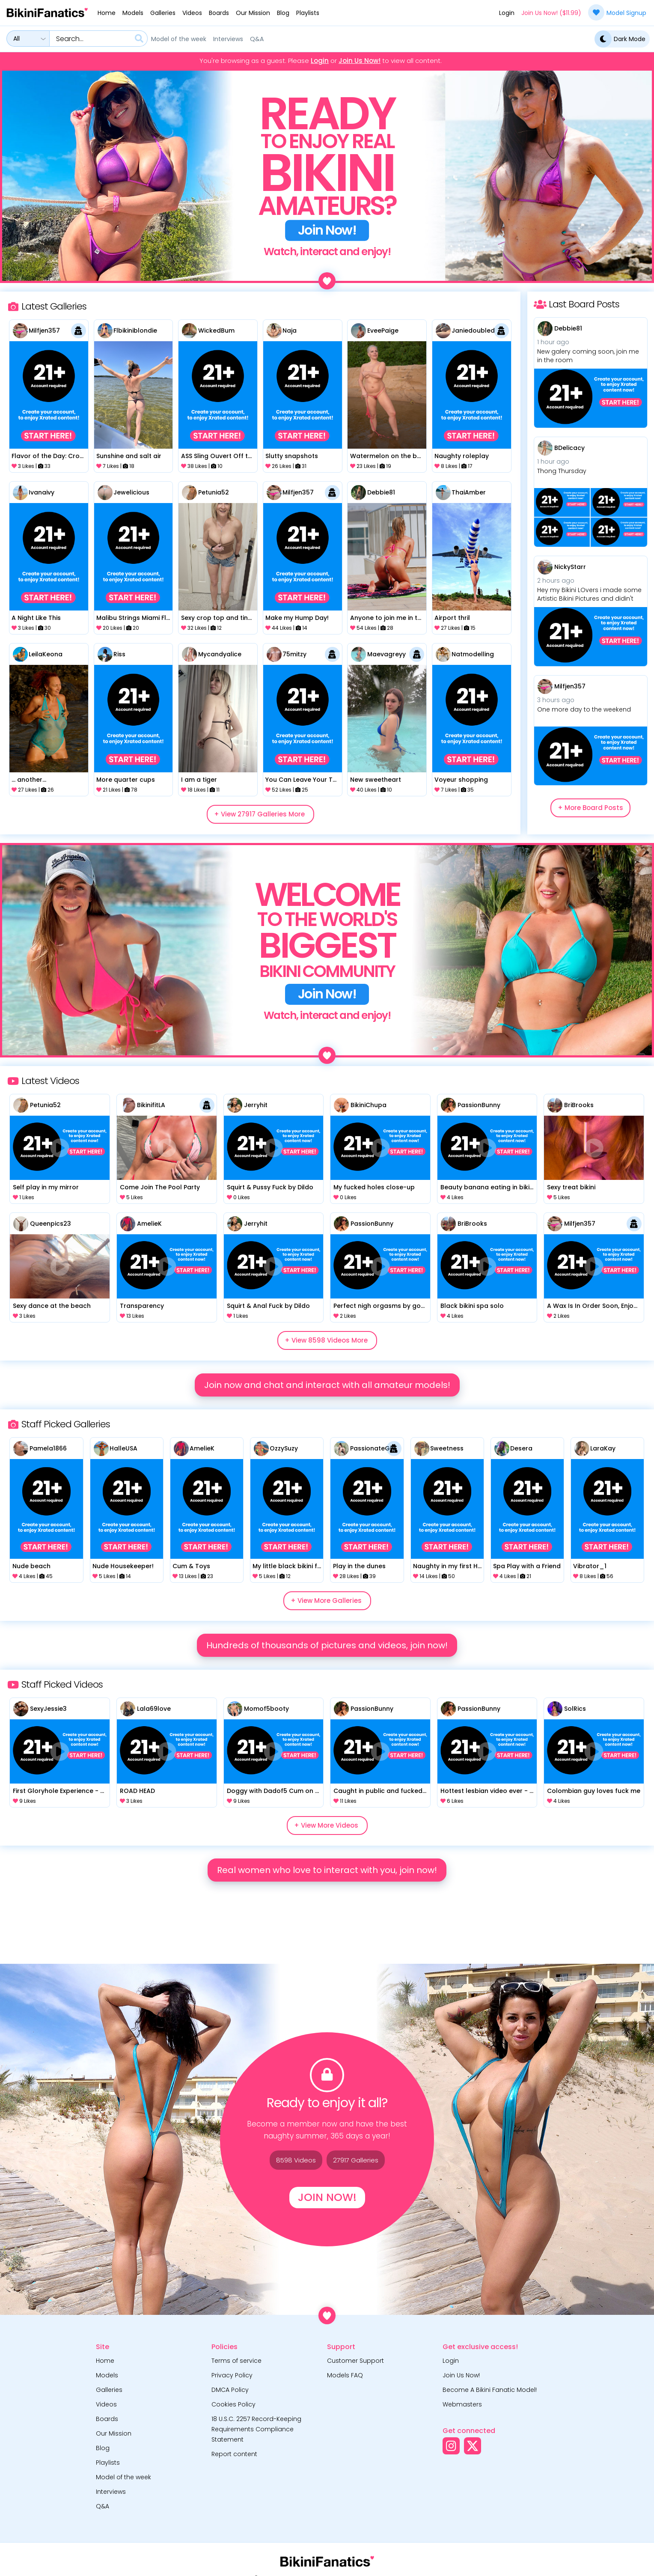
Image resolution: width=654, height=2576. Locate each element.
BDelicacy (569, 448)
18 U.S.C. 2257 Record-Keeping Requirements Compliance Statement (256, 2429)
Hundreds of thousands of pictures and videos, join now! (327, 1645)
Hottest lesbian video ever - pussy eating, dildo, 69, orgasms (487, 1791)
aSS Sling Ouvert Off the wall (218, 456)
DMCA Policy (230, 2389)
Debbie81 (381, 492)
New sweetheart (375, 779)
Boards (219, 13)
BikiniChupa (368, 1105)
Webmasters (462, 2404)
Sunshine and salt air (128, 456)
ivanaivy (41, 492)
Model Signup (617, 12)
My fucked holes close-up (374, 1187)
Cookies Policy (233, 2404)
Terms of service (236, 2360)
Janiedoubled (473, 330)
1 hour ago (553, 342)
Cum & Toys (191, 1566)
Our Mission (253, 13)
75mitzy (294, 654)
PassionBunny (479, 1105)
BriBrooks (579, 1105)
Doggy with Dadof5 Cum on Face (274, 1791)
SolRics (575, 1708)
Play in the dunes (359, 1566)
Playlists (307, 13)
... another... (29, 779)
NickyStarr (570, 567)
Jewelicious (131, 492)
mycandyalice (219, 654)
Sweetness (447, 1448)
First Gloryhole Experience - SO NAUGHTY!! (60, 1791)
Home (107, 13)
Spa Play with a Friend (527, 1566)
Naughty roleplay (461, 456)
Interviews (228, 39)
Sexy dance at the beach (52, 1305)
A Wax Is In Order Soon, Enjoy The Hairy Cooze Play (594, 1305)
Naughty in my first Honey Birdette (447, 1566)
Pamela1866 (48, 1448)
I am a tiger (199, 779)
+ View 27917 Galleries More (259, 814)
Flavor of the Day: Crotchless (49, 456)
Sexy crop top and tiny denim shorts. (218, 617)
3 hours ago (555, 700)
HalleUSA (123, 1448)
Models (132, 13)
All (16, 38)
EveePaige (382, 330)
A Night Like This (36, 617)
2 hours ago (555, 580)
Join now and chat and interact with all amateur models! (327, 1385)
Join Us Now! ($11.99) (551, 13)
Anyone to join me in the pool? (387, 617)
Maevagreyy (386, 654)
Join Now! (327, 2197)
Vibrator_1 (589, 1566)
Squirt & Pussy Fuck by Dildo (270, 1187)
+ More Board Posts (590, 807)
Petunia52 (213, 492)
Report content (234, 2454)
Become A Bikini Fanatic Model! (490, 2389)
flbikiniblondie (135, 330)
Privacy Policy (232, 2375)
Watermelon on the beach (387, 456)
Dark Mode (620, 39)
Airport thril (452, 617)
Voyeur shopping (461, 779)
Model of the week (178, 39)
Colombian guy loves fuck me (593, 1791)
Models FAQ (345, 2375)
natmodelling (473, 654)
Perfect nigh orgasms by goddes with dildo (380, 1305)
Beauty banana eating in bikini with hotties (487, 1187)
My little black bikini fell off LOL (287, 1566)
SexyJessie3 (48, 1708)
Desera (521, 1448)
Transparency (142, 1305)
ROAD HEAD (137, 1791)
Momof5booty (266, 1708)
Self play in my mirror (46, 1187)
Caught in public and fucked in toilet (380, 1791)
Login (506, 13)
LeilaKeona (45, 654)
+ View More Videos (326, 1825)
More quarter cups (125, 779)
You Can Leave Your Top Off (302, 779)
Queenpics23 (50, 1223)
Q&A (257, 39)
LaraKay (602, 1448)
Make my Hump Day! (297, 617)
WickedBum (216, 330)
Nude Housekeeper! (123, 1566)
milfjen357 (44, 330)
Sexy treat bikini (571, 1187)
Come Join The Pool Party (160, 1187)
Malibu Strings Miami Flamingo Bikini (133, 617)
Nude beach (31, 1566)
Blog (283, 13)
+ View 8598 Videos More (326, 1340)
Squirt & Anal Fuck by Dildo (268, 1305)
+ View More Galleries (326, 1600)
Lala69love (154, 1708)
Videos (192, 13)
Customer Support (355, 2360)
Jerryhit (256, 1105)
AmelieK (149, 1223)
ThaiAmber (469, 492)
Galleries (162, 13)
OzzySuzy (284, 1448)
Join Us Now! (360, 61)
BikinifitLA (151, 1105)
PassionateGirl (372, 1448)
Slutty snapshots (291, 456)
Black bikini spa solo (472, 1305)
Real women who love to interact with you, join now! (327, 1870)
